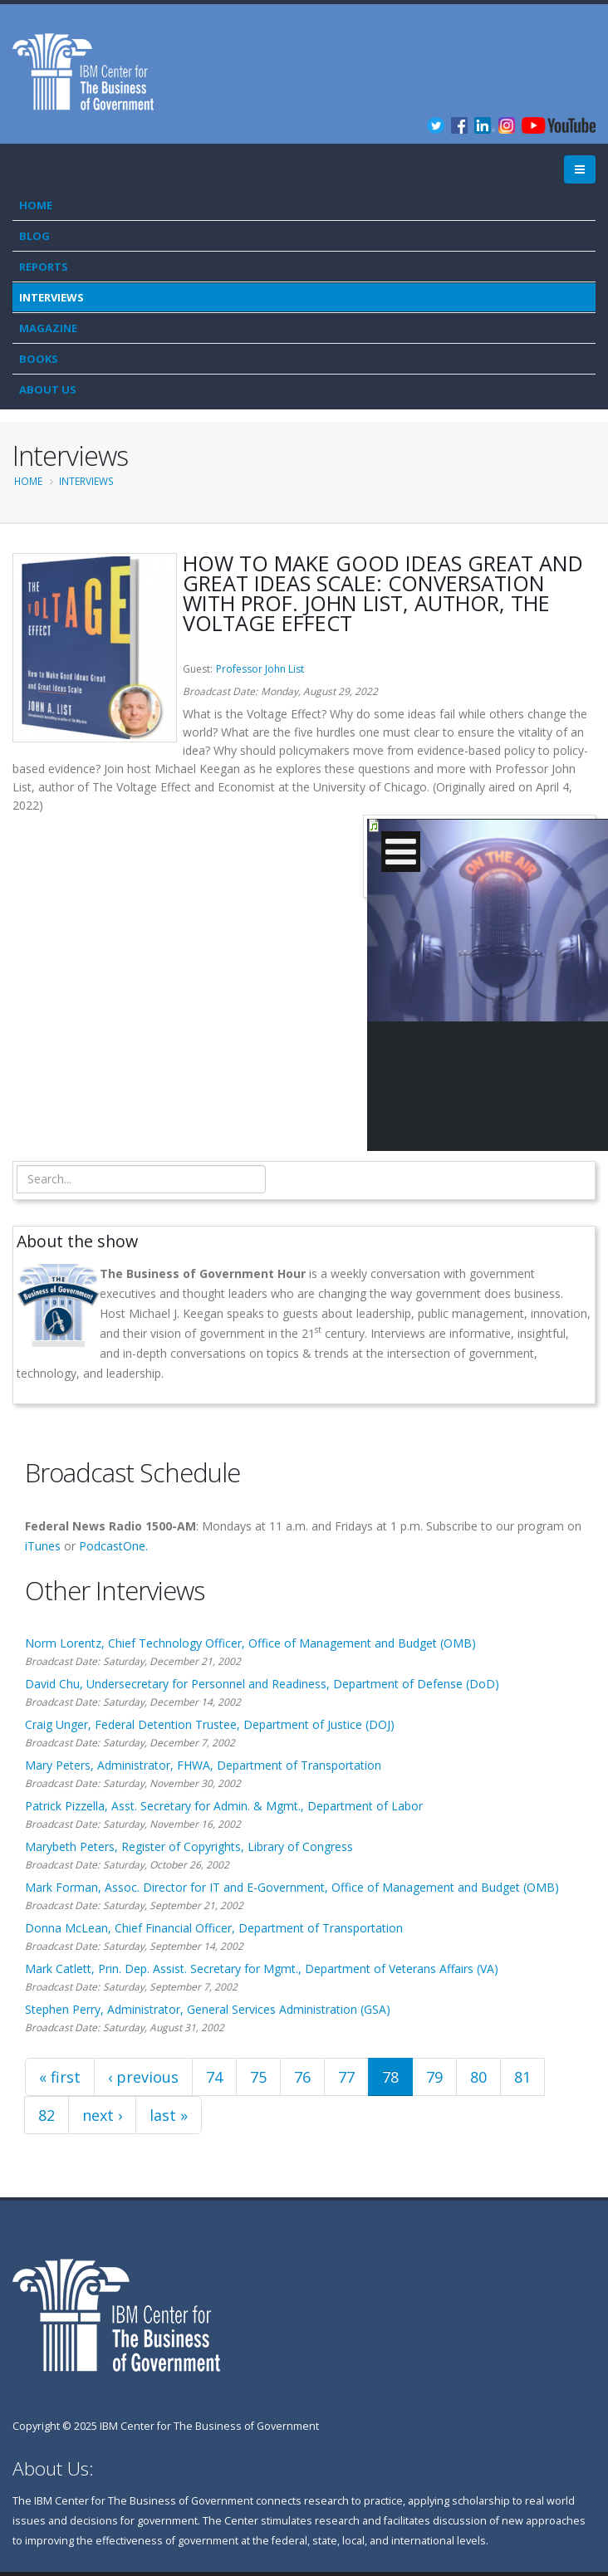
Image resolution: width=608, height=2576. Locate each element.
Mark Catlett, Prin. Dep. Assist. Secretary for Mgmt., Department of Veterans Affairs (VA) (261, 1968)
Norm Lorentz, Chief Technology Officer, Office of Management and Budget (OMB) (250, 1643)
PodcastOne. (113, 1546)
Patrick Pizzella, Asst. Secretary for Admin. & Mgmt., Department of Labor (224, 1806)
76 (302, 2077)
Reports (43, 266)
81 (522, 2077)
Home (35, 205)
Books (38, 358)
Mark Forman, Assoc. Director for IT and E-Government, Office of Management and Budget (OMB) (292, 1887)
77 (346, 2077)
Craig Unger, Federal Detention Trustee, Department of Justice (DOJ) (210, 1724)
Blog (34, 235)
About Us (47, 389)
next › (102, 2115)
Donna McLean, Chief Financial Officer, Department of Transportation (214, 1928)
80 (478, 2077)
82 (46, 2115)
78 (390, 2077)
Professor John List (260, 669)
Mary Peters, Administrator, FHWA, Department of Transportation (203, 1765)
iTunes (43, 1546)
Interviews (51, 297)
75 (258, 2077)
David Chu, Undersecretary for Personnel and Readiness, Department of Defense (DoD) (262, 1684)
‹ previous (143, 2077)
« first (60, 2077)
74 (214, 2077)
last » (169, 2115)
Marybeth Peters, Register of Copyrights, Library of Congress (189, 1846)
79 (434, 2077)
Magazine (48, 328)
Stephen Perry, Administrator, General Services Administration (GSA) (207, 2009)
